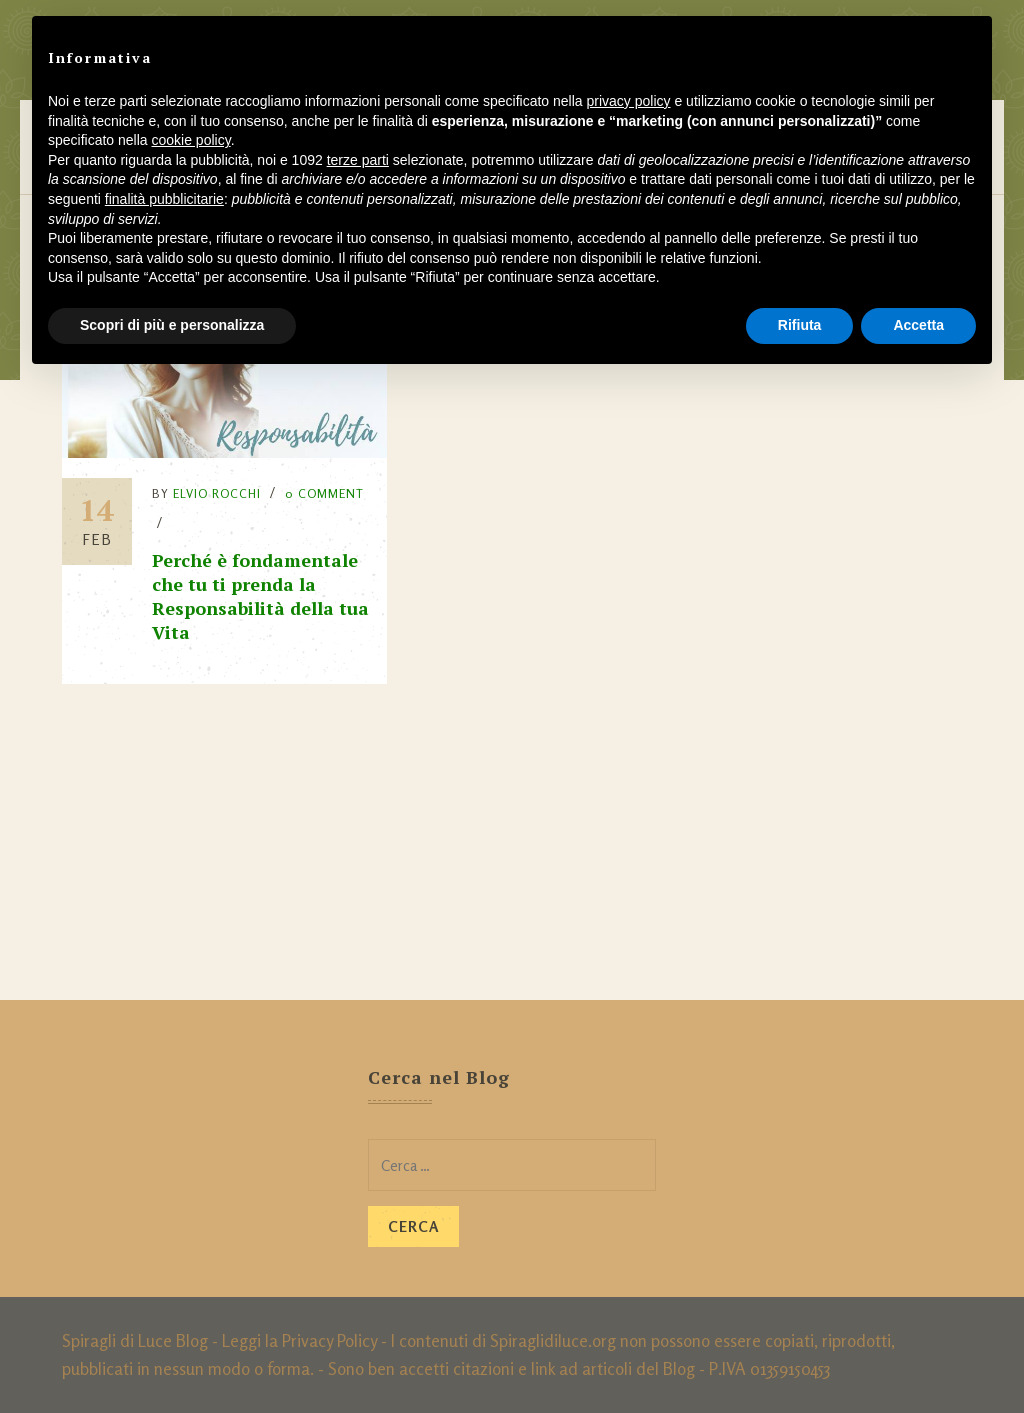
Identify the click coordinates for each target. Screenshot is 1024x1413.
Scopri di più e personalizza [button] (172, 325)
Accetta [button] (918, 325)
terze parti (358, 160)
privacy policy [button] (629, 101)
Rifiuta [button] (800, 325)
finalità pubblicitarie (164, 199)
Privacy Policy (329, 1340)
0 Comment (324, 493)
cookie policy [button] (191, 140)
